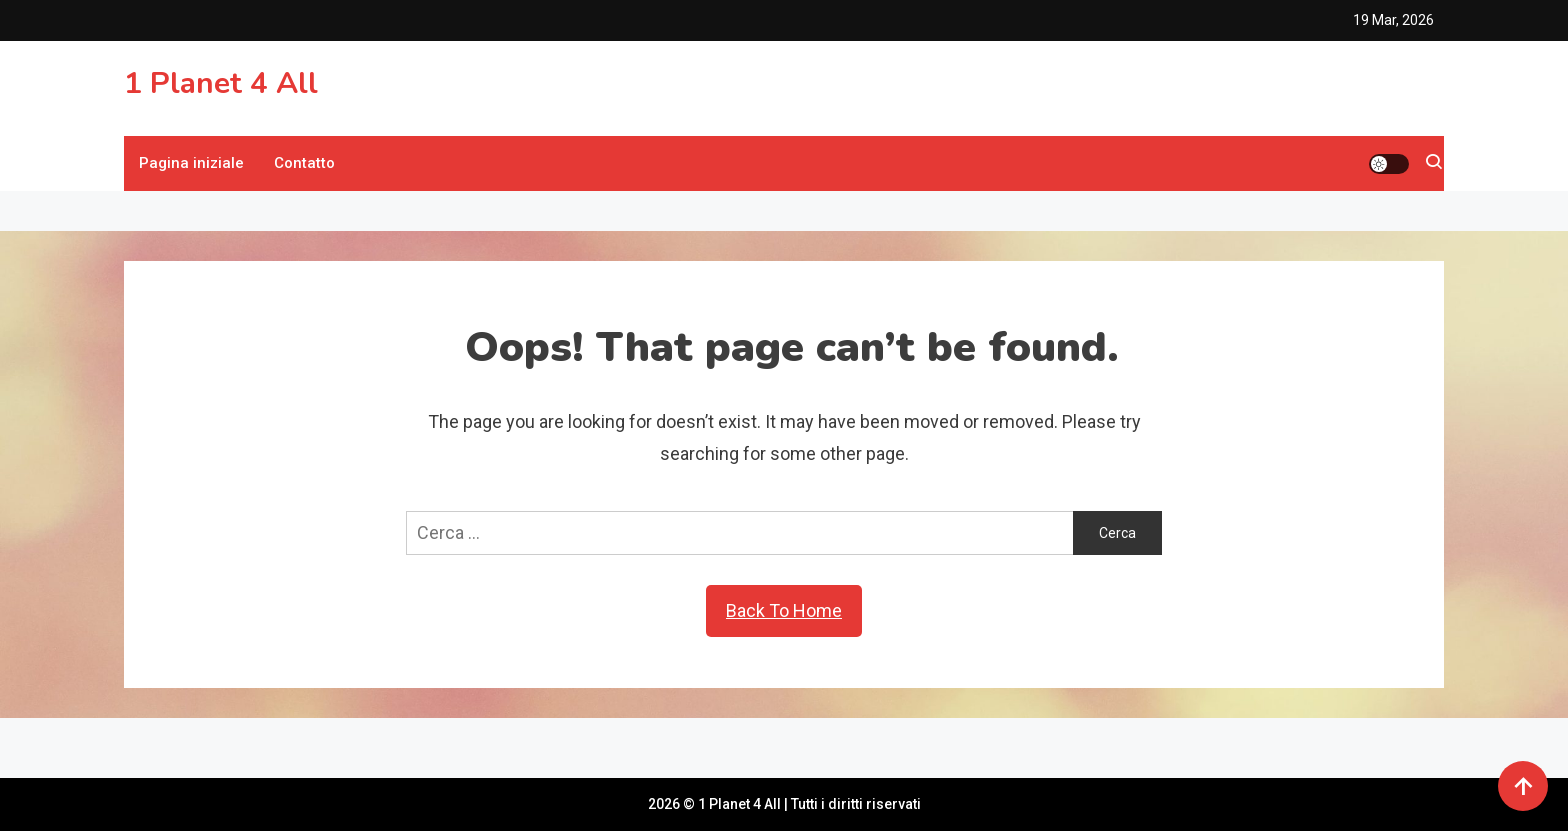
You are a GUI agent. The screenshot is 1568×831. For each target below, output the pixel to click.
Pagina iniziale (191, 163)
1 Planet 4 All (221, 83)
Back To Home (784, 610)
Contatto (304, 163)
